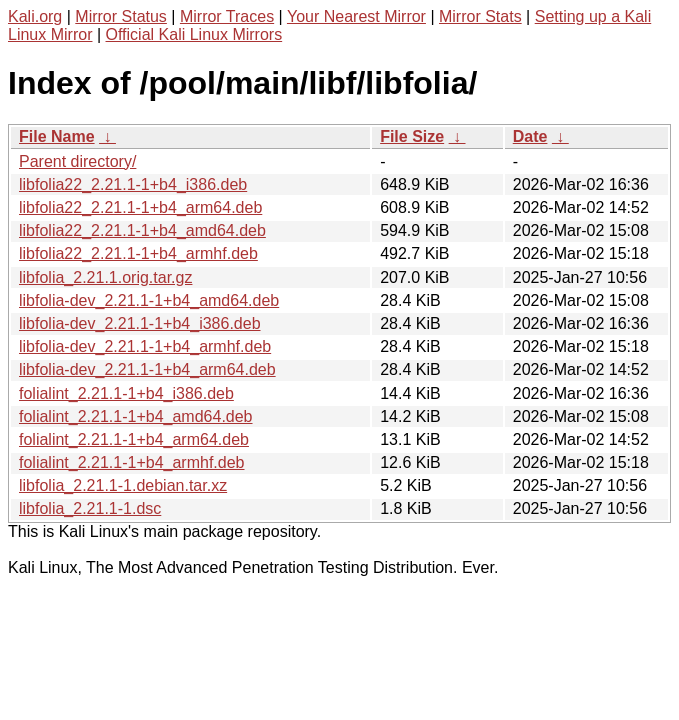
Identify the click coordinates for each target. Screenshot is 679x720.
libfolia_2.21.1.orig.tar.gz (105, 277)
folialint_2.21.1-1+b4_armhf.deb (132, 462)
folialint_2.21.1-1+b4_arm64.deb (134, 439)
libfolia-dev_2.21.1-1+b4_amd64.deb (149, 300)
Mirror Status (121, 16)
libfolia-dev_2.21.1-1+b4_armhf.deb (145, 346)
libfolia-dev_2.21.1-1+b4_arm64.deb (147, 369)
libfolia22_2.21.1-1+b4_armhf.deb (138, 253)
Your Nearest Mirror (356, 16)
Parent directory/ (77, 161)
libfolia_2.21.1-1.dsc (90, 508)
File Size (412, 136)
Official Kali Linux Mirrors (194, 34)
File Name (57, 136)
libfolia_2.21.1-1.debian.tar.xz (123, 485)
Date (530, 136)
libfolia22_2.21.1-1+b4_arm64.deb (140, 207)
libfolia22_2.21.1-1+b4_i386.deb (133, 184)
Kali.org (35, 16)
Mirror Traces (227, 16)
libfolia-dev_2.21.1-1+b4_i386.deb (140, 323)
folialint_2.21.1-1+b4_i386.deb (126, 393)
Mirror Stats (480, 16)
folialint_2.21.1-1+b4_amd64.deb (136, 416)
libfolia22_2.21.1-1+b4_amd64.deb (142, 230)
